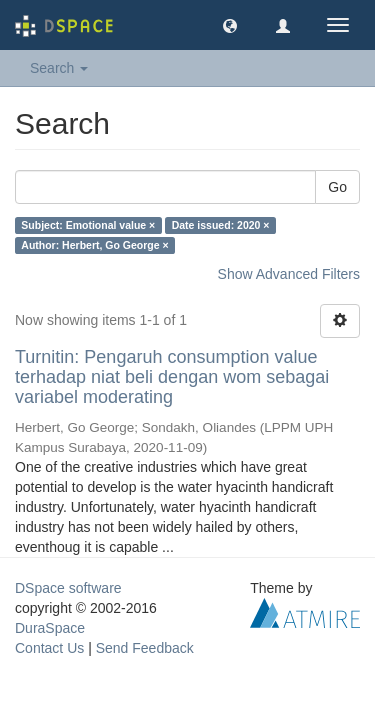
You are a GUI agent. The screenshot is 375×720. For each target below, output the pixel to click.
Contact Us (49, 648)
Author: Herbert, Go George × (94, 245)
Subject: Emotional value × (88, 225)
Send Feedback (145, 648)
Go (337, 187)
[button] (230, 25)
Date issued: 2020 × (221, 225)
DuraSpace (50, 628)
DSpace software (68, 588)
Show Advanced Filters (289, 274)
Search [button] (59, 68)
